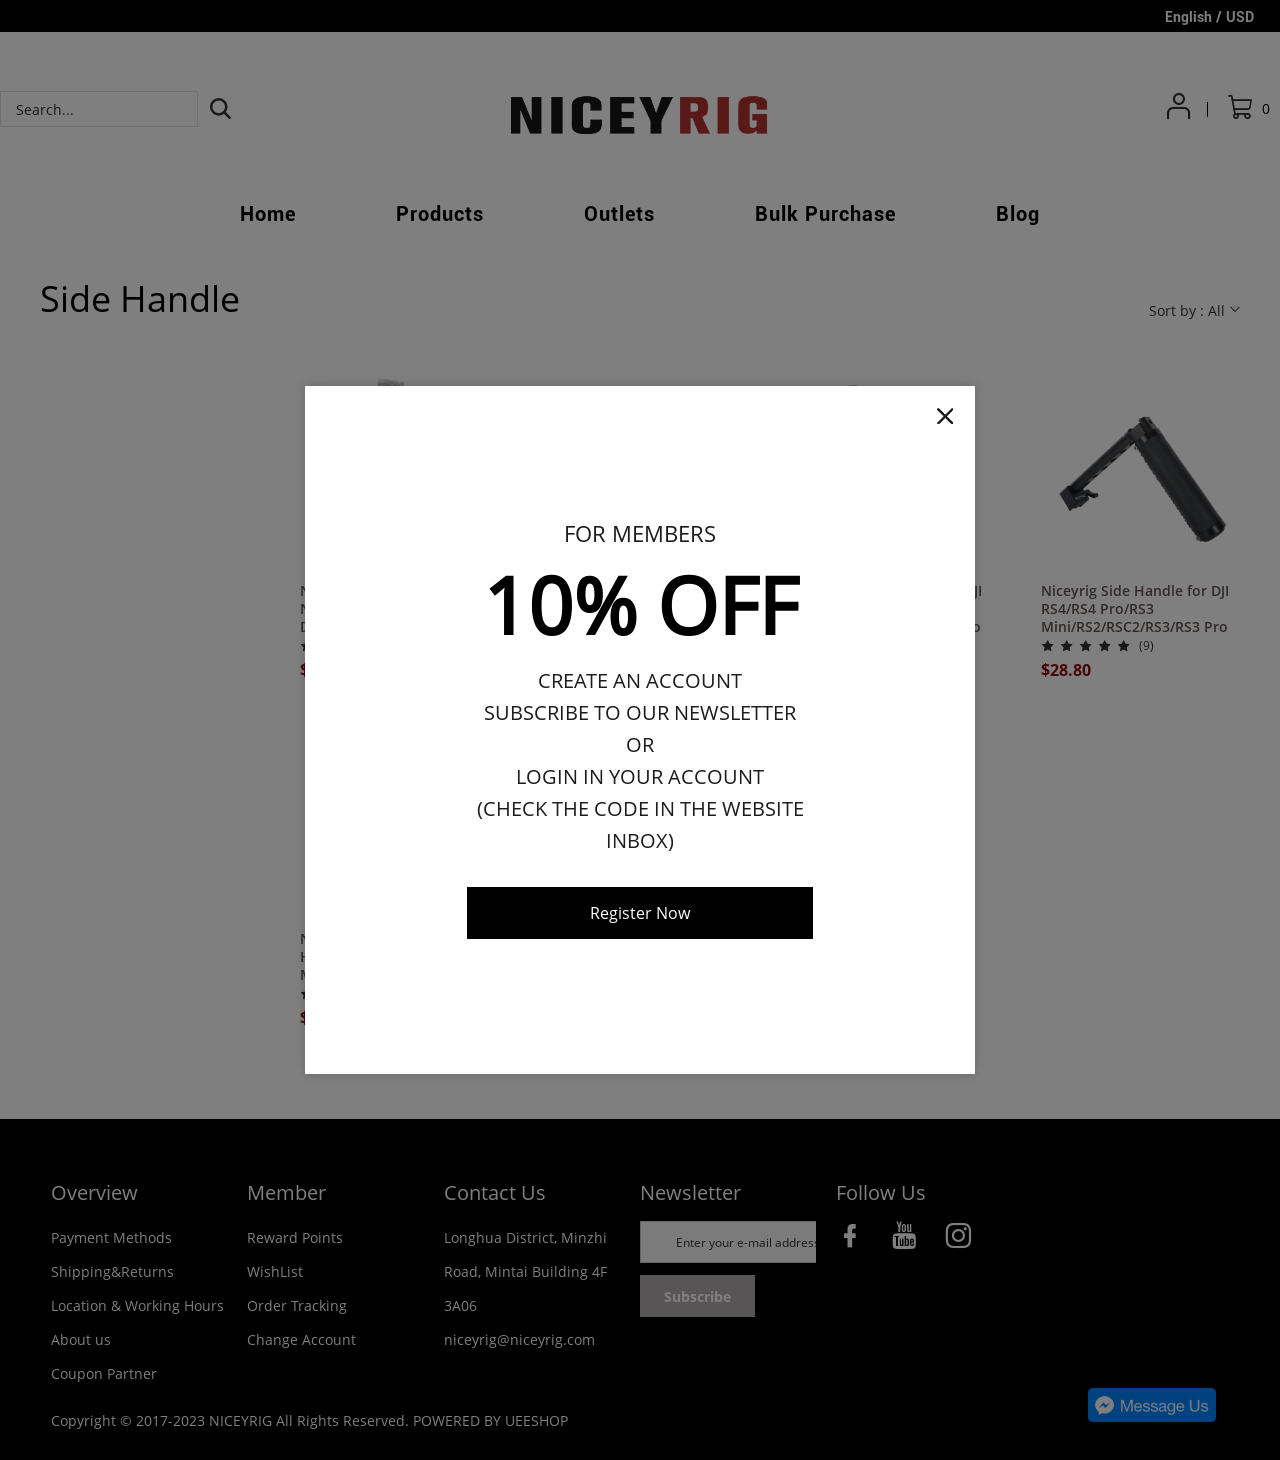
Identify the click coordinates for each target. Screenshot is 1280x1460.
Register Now (640, 913)
